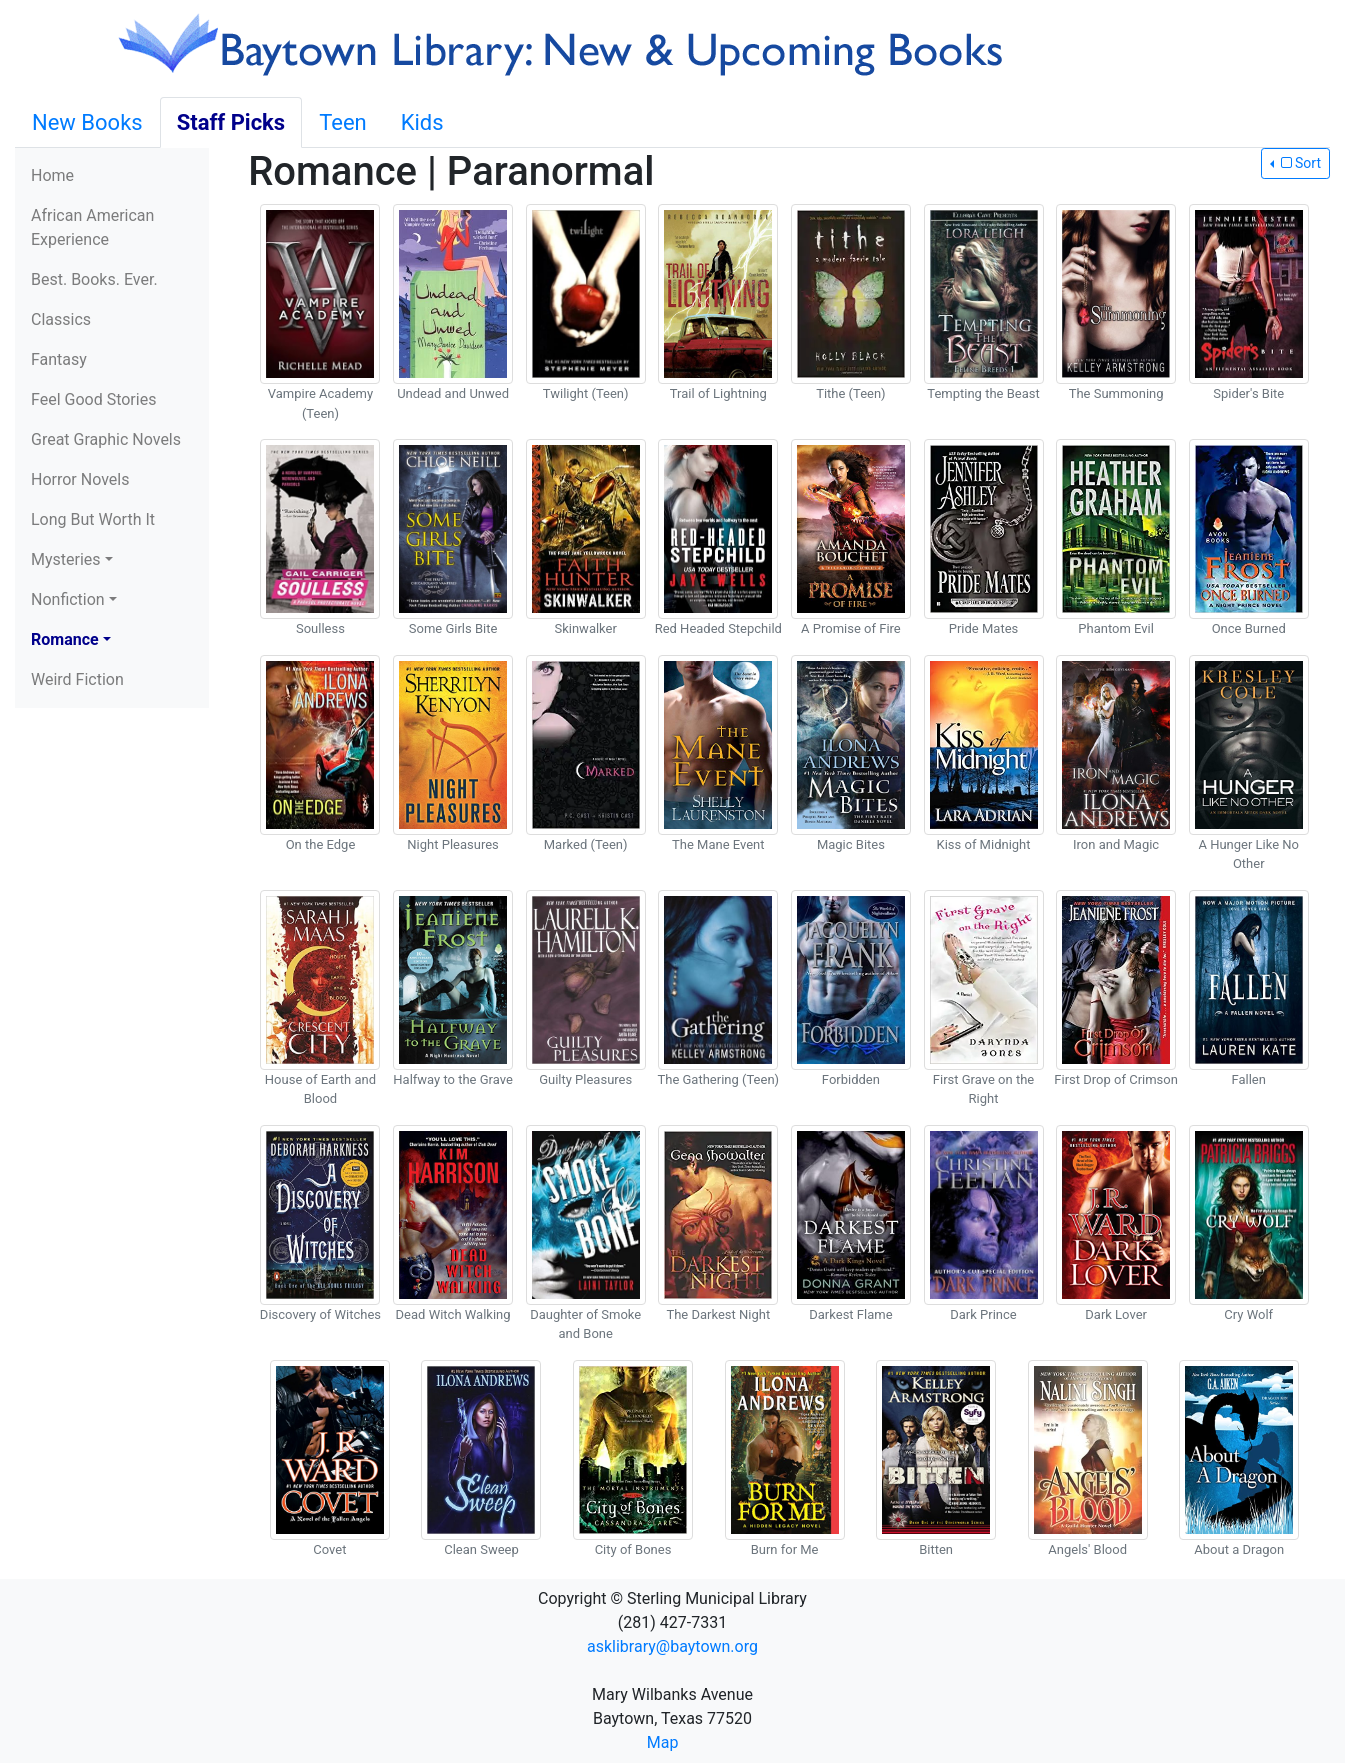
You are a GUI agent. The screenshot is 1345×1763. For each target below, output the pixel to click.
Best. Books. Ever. (94, 279)
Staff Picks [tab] (231, 122)
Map (663, 1742)
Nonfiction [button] (68, 599)
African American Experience (92, 227)
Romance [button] (65, 639)
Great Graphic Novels (106, 439)
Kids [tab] (422, 122)
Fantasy (59, 359)
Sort (1299, 163)
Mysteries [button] (66, 559)
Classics (61, 319)
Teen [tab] (343, 122)
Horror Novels (80, 479)
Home (52, 175)
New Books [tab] (87, 122)
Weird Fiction (77, 679)
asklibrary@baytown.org (672, 1646)
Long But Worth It (93, 519)
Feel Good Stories (93, 399)
